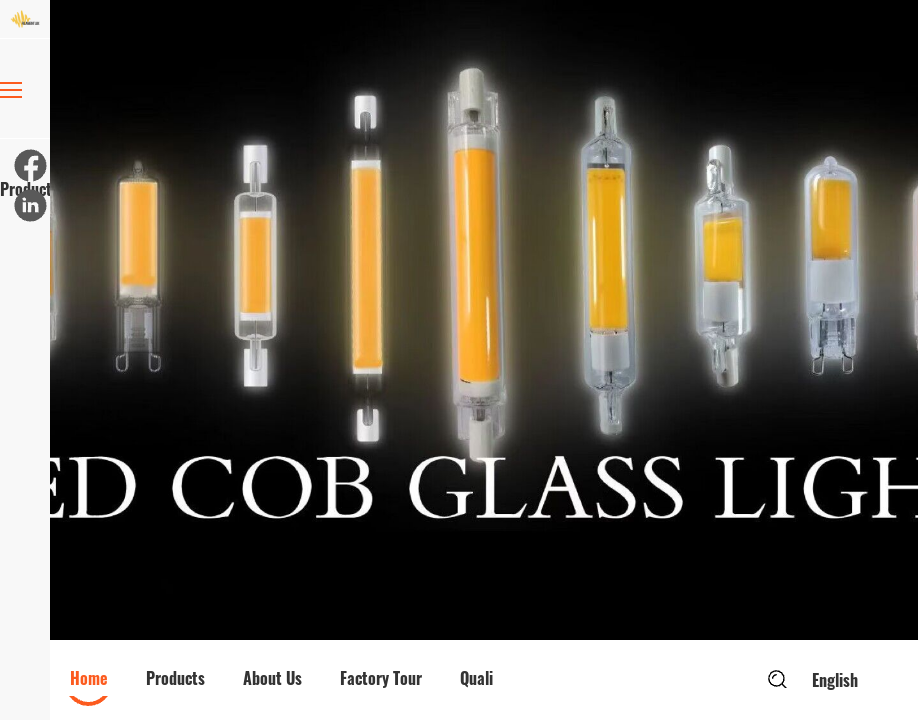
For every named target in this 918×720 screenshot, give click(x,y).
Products (25, 142)
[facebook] (29, 164)
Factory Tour (381, 678)
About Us (272, 678)
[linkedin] (29, 204)
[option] (484, 320)
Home (89, 678)
